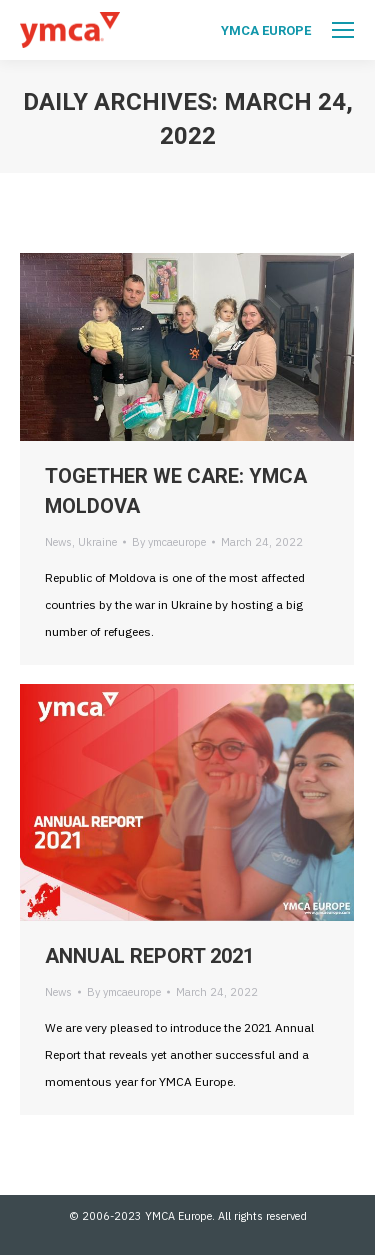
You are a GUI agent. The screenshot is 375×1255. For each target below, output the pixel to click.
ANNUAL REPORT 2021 (149, 956)
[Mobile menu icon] (343, 30)
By (169, 542)
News (58, 542)
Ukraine (97, 542)
